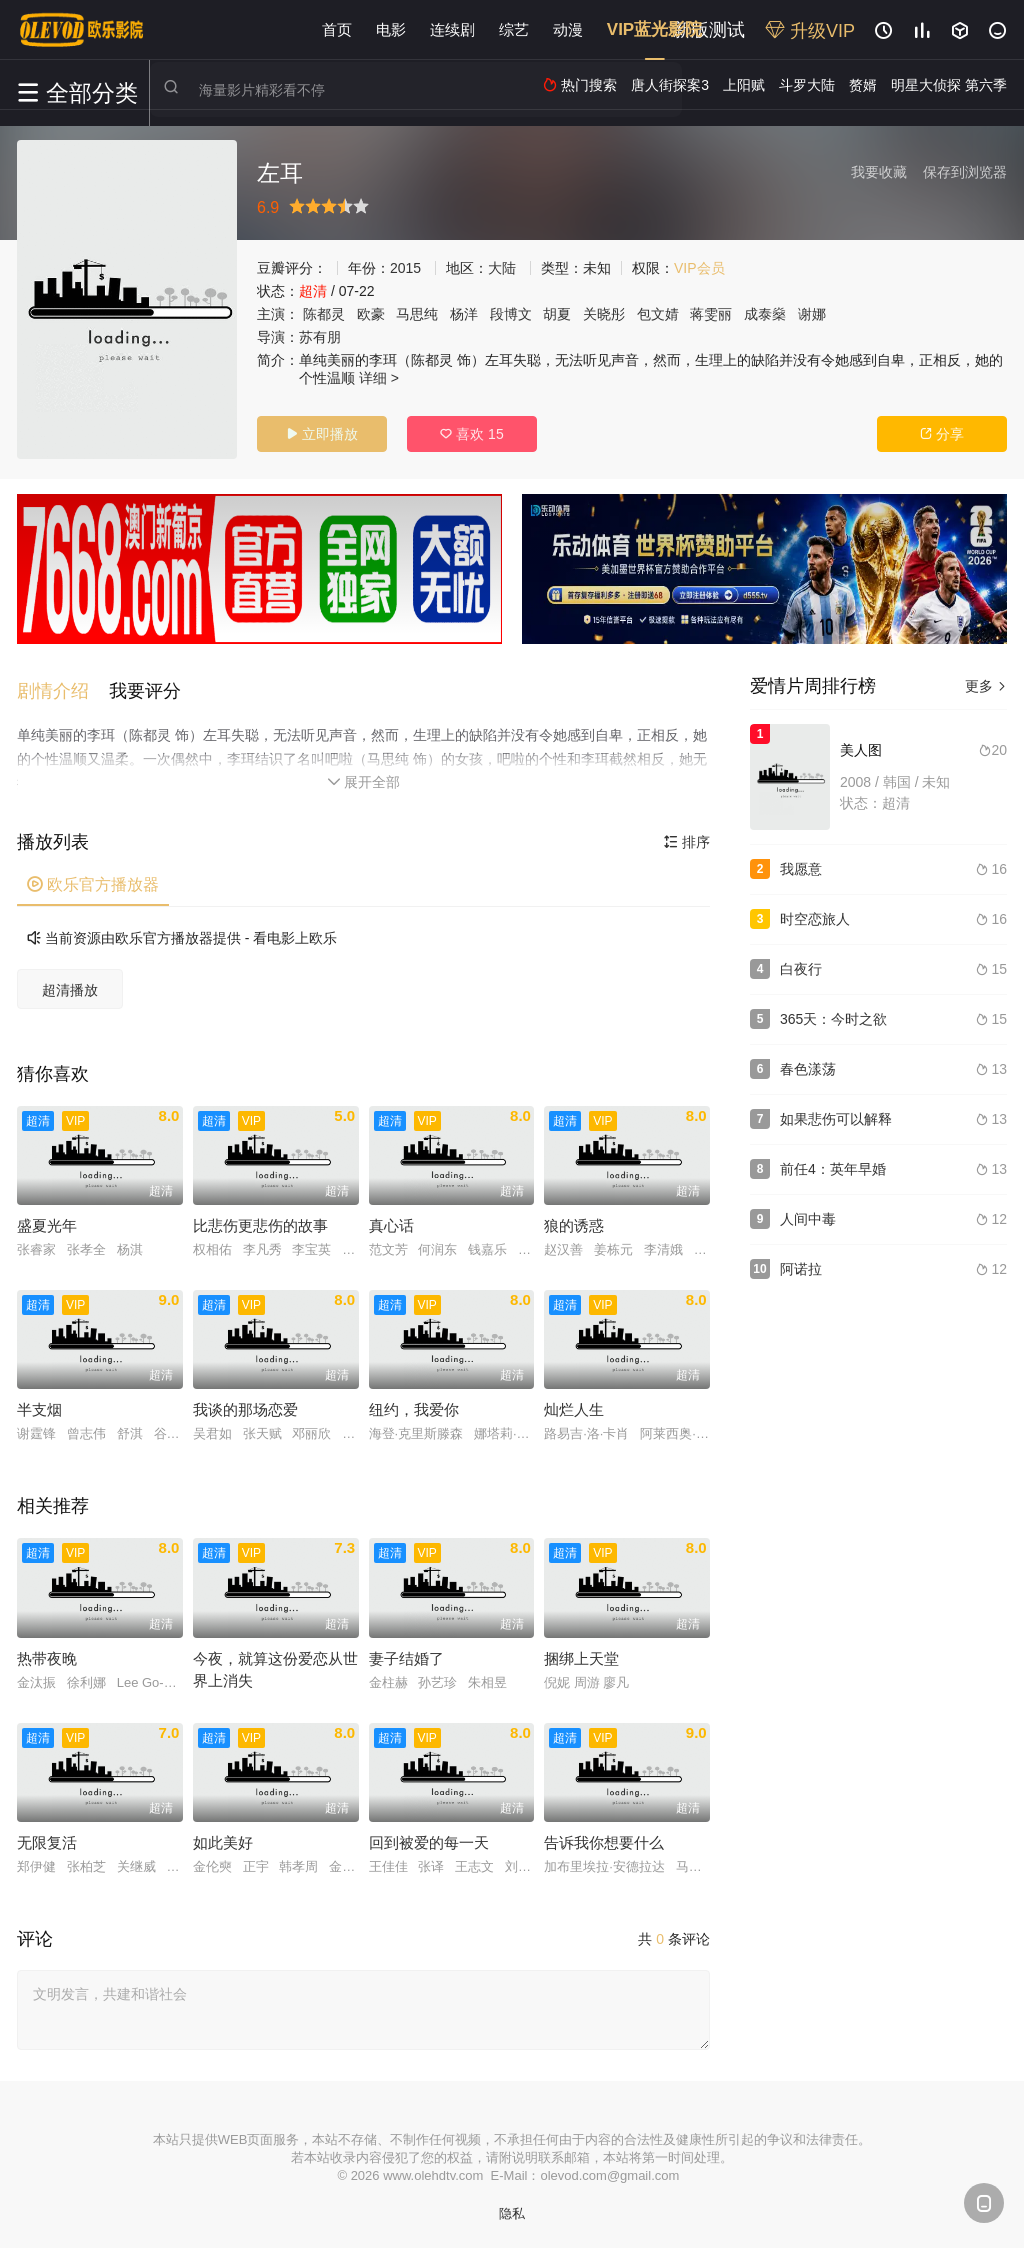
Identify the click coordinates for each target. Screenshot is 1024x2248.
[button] (63, 686)
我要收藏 (879, 172)
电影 (391, 29)
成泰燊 (765, 314)
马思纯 (417, 314)
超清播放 (70, 985)
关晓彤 (604, 314)
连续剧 (452, 29)
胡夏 (557, 314)
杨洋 (464, 314)
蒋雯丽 (711, 314)
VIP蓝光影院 (654, 29)
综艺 (514, 29)
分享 (942, 434)
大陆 (502, 268)
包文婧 (658, 314)
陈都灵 (324, 314)
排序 (687, 837)
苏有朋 (320, 337)
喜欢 (471, 434)
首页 (337, 29)
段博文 (511, 314)
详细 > (379, 378)
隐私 (512, 2208)
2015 (405, 268)
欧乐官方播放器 (93, 879)
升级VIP (810, 31)
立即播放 (322, 434)
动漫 (568, 29)
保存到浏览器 (965, 172)
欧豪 (371, 314)
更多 (986, 686)
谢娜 (812, 314)
